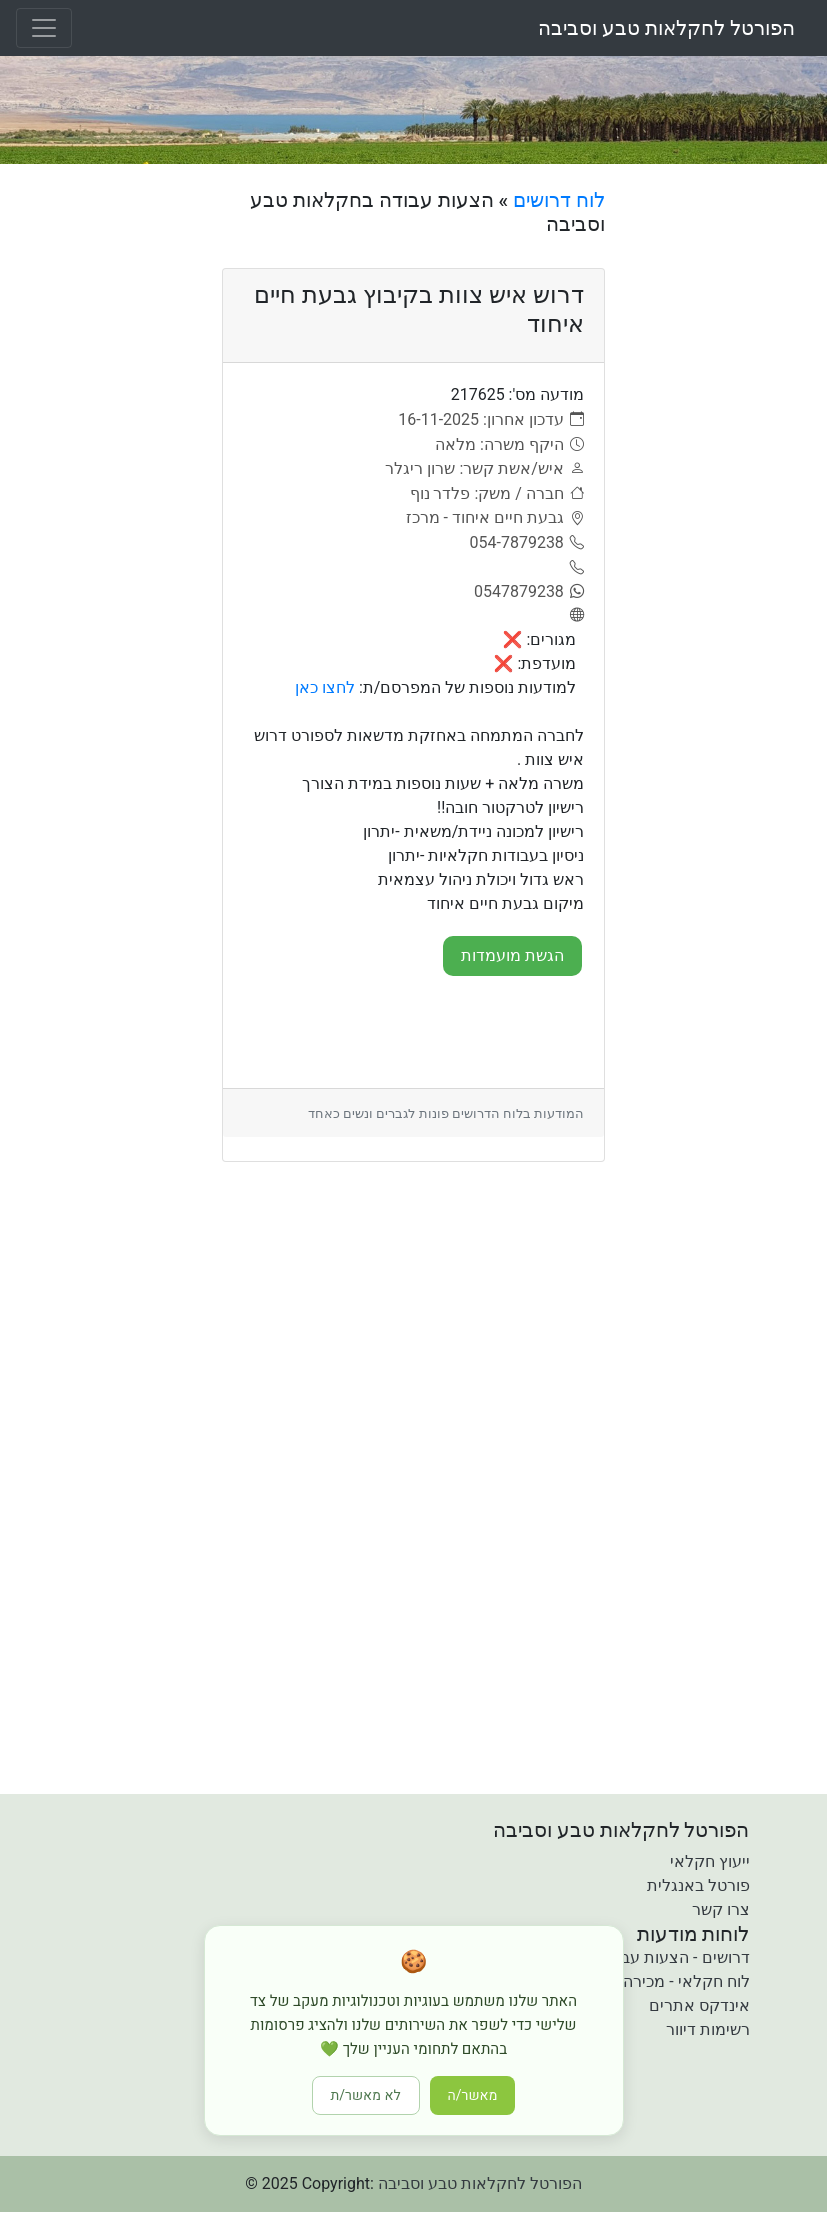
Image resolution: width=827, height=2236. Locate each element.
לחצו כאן (325, 687)
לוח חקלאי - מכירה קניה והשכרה (640, 1981)
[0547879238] (529, 592)
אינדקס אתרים (699, 2005)
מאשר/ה (473, 2095)
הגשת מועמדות (512, 955)
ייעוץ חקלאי (710, 1861)
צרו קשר (721, 1909)
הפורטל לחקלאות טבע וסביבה (666, 28)
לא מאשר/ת (366, 2095)
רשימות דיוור (708, 2029)
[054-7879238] (527, 543)
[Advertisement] (723, 488)
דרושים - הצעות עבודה (673, 1957)
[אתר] (574, 616)
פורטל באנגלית (698, 1885)
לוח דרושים (559, 200)
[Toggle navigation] (44, 28)
